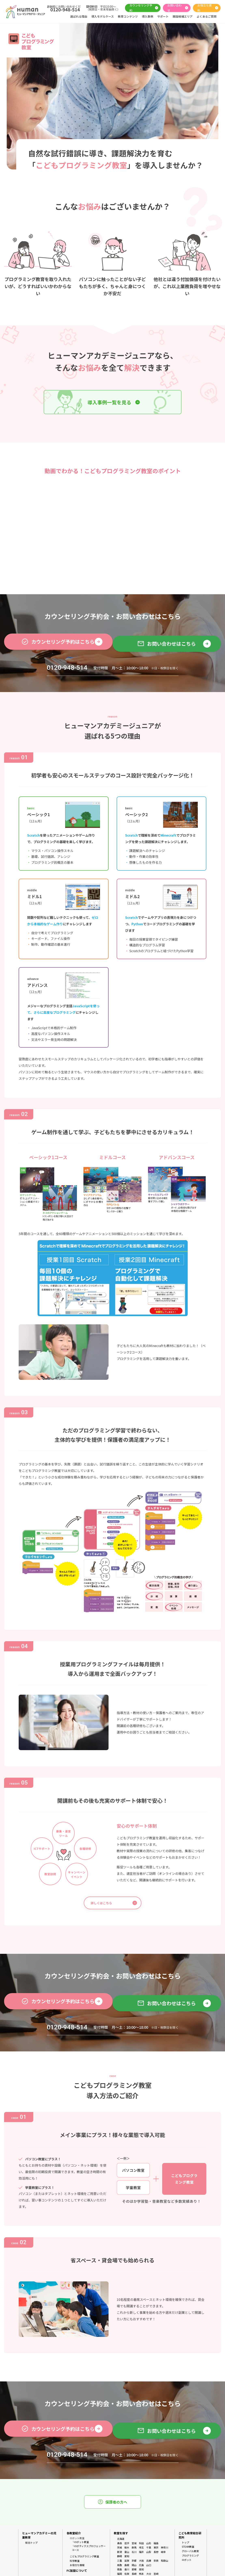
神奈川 (164, 2554)
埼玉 (141, 2554)
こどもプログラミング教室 (84, 2562)
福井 (141, 2558)
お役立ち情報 (77, 2571)
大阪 (141, 2567)
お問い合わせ (177, 8)
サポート (163, 16)
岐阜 (163, 2558)
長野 (156, 2558)
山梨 (148, 2558)
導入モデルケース (102, 16)
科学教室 (75, 2567)
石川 (134, 2558)
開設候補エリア (183, 16)
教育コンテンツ (128, 16)
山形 (148, 2549)
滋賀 (126, 2567)
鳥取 (119, 2571)
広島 (141, 2571)
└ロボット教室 (80, 2548)
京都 (134, 2567)
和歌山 (164, 2567)
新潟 (119, 2558)
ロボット (187, 2566)
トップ (185, 2548)
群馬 (134, 2554)
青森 (119, 2549)
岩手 (126, 2549)
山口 (148, 2571)
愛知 (126, 2562)
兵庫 (148, 2567)
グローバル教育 (190, 2557)
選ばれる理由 (78, 16)
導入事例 (147, 16)
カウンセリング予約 (143, 8)
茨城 (119, 2554)
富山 (126, 2558)
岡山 (134, 2571)
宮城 (134, 2549)
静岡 (119, 2562)
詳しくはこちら (114, 1905)
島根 (126, 2571)
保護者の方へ (112, 2508)
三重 (119, 2567)
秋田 (141, 2549)
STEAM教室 (188, 2553)
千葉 (148, 2554)
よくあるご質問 (206, 16)
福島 (156, 2549)
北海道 (120, 2545)
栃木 (126, 2554)
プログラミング (190, 2561)
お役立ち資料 (207, 8)
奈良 (156, 2567)
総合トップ (31, 2549)
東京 (156, 2554)
